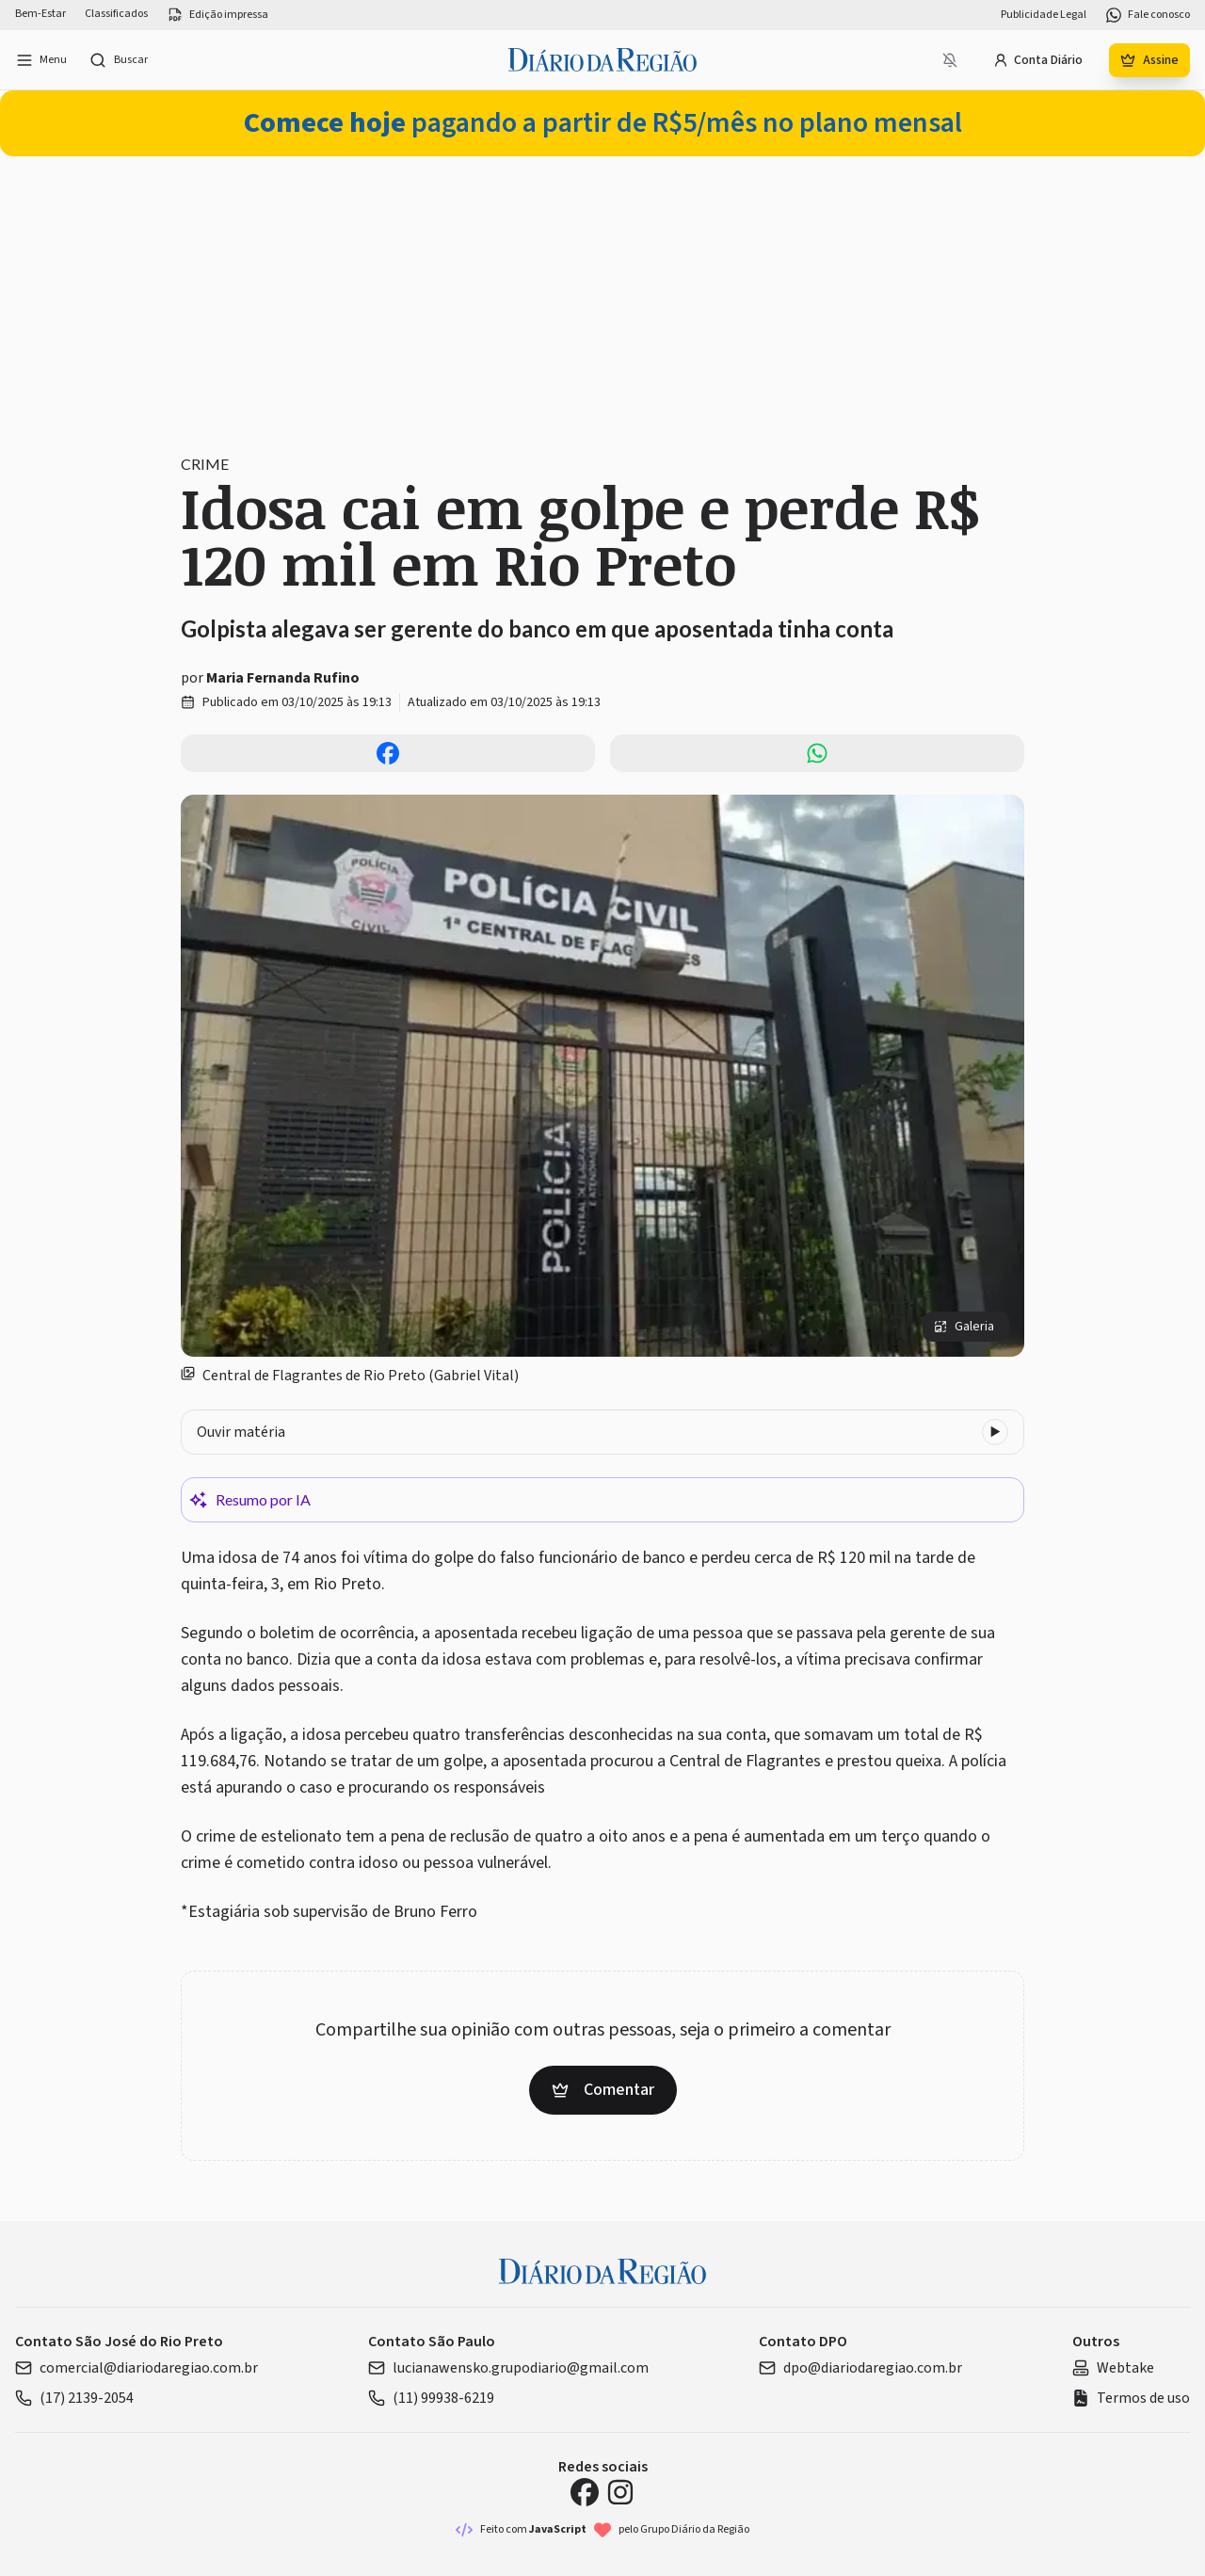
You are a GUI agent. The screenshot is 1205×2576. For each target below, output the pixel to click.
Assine (1149, 60)
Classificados (116, 14)
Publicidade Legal (1043, 15)
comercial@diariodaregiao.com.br (136, 2368)
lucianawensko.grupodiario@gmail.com (508, 2368)
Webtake (1113, 2368)
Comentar (603, 2089)
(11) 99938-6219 (431, 2398)
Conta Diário (1038, 60)
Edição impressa (217, 15)
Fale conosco (1147, 15)
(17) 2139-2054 (74, 2398)
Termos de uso (1131, 2398)
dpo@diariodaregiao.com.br (860, 2368)
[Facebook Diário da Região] (584, 2492)
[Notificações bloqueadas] (950, 60)
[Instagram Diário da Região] (620, 2492)
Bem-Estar (40, 14)
